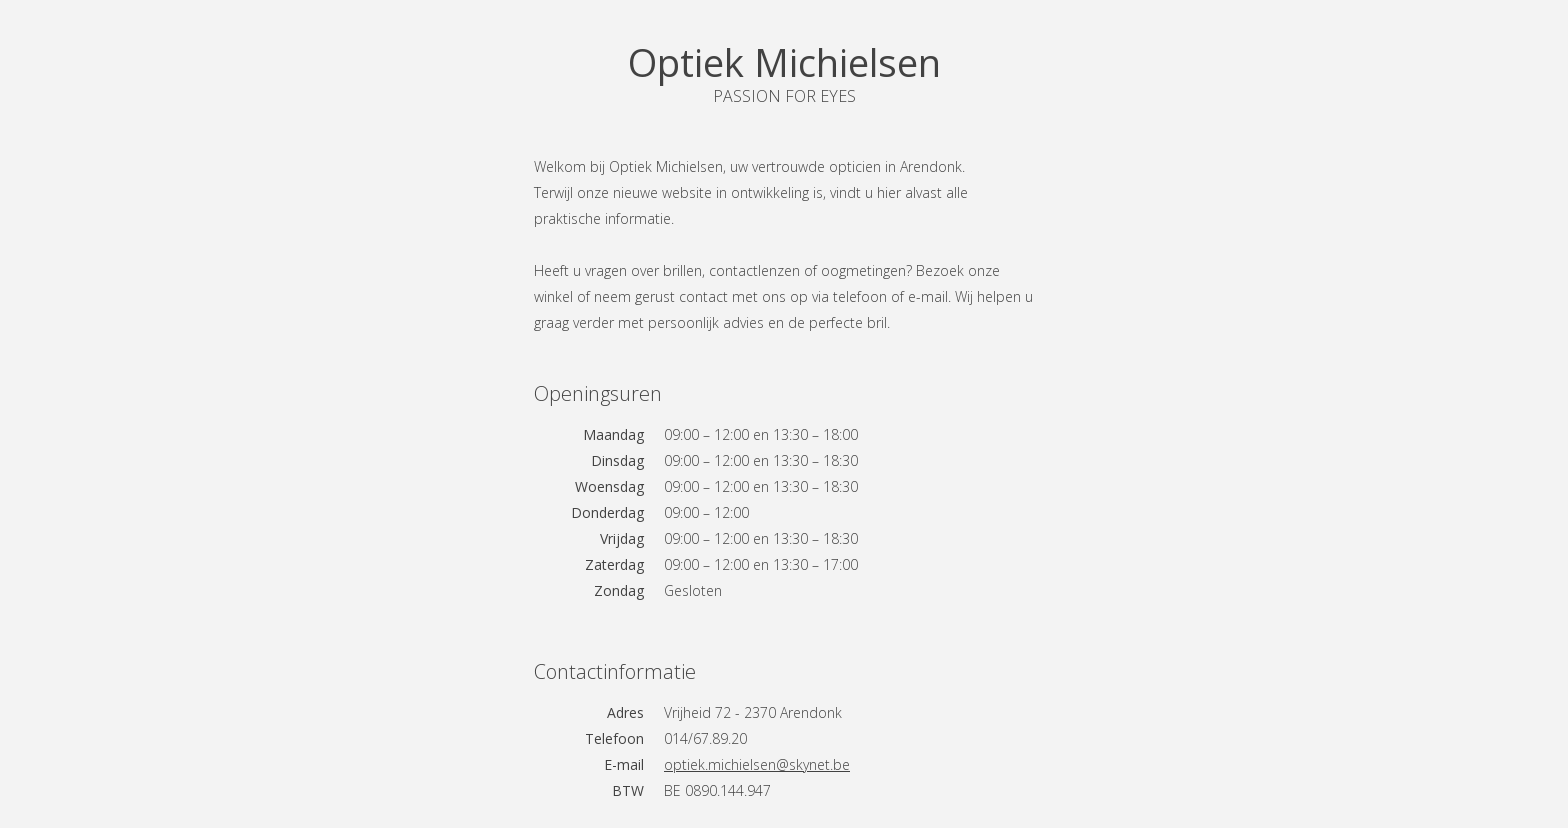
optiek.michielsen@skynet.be (757, 764)
